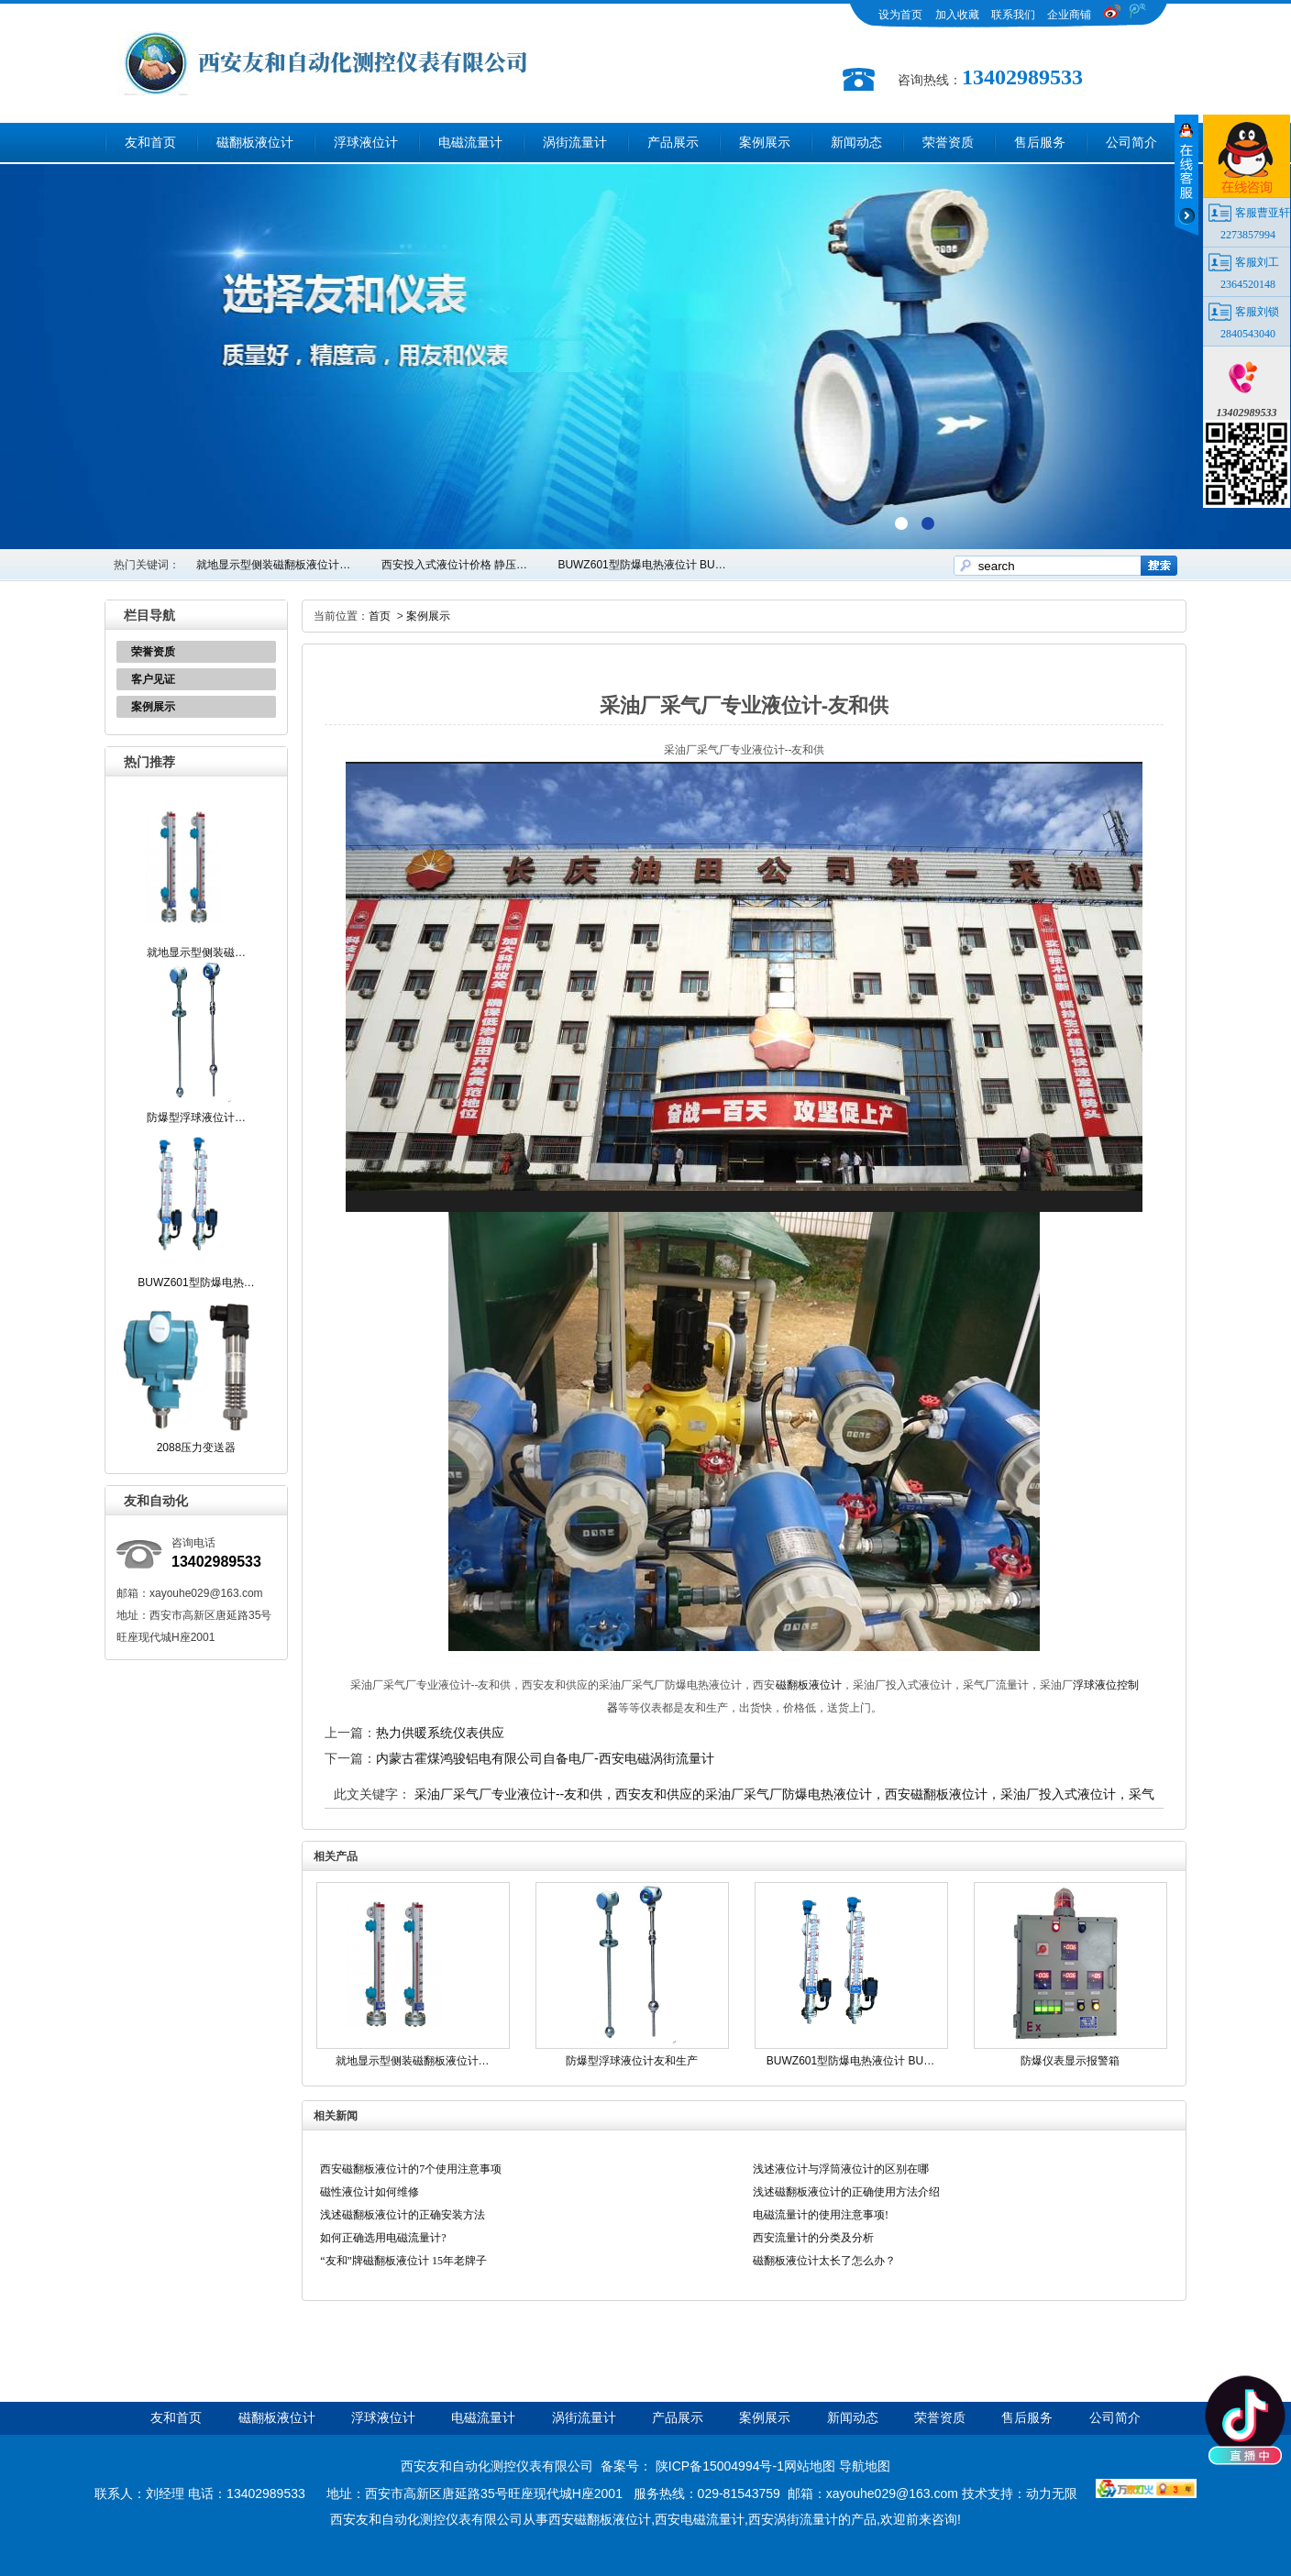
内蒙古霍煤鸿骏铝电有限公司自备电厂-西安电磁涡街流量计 (545, 1758)
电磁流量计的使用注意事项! (820, 2214)
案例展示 (764, 142)
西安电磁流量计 (700, 2519)
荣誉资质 (948, 142)
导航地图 (864, 2466)
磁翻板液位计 (254, 142)
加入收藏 (957, 14)
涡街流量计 (575, 142)
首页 (380, 616)
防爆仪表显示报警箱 (1070, 2060)
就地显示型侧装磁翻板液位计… (273, 564)
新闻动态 (856, 142)
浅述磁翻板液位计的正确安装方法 (402, 2214)
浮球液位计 (366, 142)
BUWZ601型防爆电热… (196, 1282)
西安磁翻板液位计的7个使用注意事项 (411, 2169)
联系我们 (1013, 14)
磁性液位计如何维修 (369, 2191)
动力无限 (1051, 2493)
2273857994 (1247, 234)
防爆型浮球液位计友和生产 (632, 2060)
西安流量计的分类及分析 (813, 2237)
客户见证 (153, 679)
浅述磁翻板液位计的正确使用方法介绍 (846, 2191)
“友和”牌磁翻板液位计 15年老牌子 (403, 2260)
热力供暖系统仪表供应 (440, 1732)
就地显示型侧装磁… (196, 952)
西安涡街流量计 (793, 2519)
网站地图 (809, 2466)
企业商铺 (1069, 14)
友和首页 (150, 142)
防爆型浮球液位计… (196, 1117)
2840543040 (1247, 333)
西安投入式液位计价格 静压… (454, 564)
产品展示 (673, 142)
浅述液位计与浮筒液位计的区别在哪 (841, 2169)
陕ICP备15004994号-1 (720, 2466)
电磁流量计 (470, 142)
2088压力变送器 (197, 1447)
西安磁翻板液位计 (599, 2519)
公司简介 (1131, 142)
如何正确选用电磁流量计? (383, 2237)
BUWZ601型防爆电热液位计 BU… (641, 564)
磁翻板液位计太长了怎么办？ (824, 2260)
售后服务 (1039, 142)
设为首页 (900, 14)
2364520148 (1247, 284)
